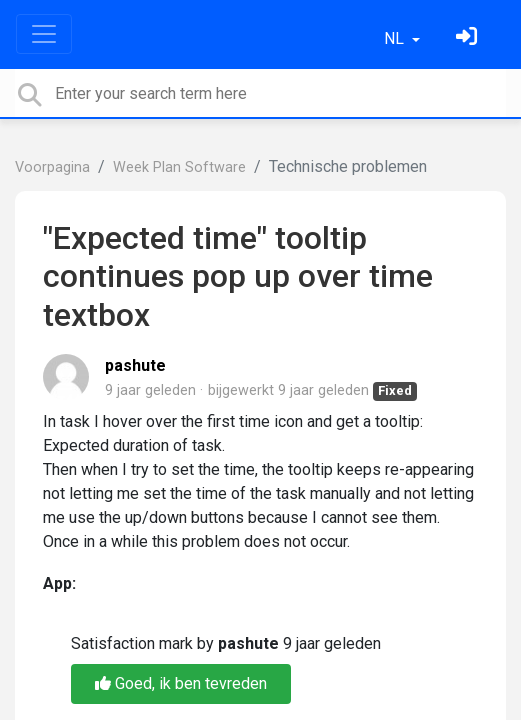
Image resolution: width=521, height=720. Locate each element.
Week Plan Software (179, 167)
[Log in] (469, 38)
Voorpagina (52, 167)
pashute (135, 365)
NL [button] (396, 38)
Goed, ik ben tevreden (181, 683)
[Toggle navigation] (44, 34)
